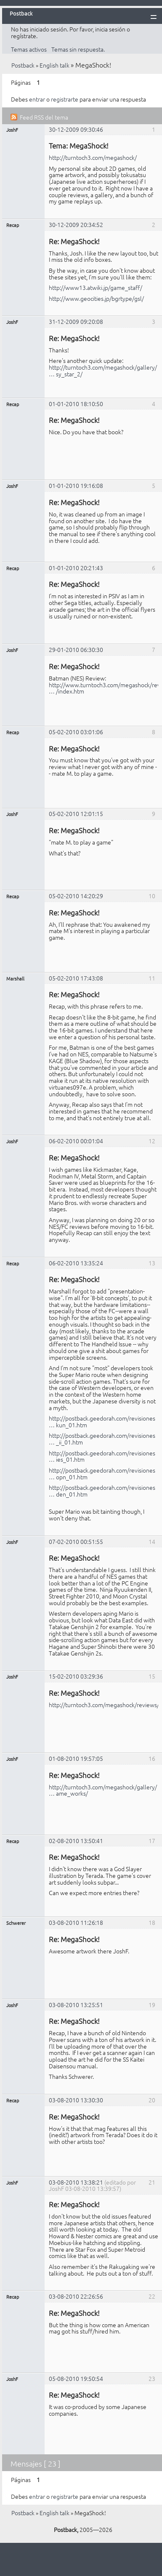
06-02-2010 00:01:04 (76, 1141)
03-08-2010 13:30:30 (76, 2100)
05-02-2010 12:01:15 (76, 813)
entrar (37, 99)
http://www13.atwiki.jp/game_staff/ (95, 287)
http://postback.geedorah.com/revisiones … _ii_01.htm (102, 1438)
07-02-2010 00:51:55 (76, 1541)
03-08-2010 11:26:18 (76, 1922)
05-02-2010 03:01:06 (76, 731)
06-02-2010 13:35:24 (76, 1263)
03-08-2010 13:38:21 (76, 2182)
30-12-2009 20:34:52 (76, 224)
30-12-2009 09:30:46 (76, 129)
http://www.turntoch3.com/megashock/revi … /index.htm (105, 688)
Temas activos (29, 49)
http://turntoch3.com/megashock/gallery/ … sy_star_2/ (103, 370)
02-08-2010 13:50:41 (76, 1840)
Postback (23, 65)
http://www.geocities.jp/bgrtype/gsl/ (96, 298)
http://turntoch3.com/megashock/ (93, 157)
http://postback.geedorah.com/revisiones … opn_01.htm (102, 1473)
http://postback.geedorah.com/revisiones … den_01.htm (102, 1490)
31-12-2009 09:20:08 (76, 321)
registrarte (64, 99)
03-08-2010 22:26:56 (76, 2296)
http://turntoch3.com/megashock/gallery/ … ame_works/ (103, 1790)
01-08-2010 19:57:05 (76, 1758)
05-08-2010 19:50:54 (76, 2378)
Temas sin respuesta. (78, 49)
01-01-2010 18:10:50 (76, 403)
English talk (54, 65)
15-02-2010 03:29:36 (76, 1676)
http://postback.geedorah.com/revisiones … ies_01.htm (102, 1456)
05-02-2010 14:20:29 (76, 896)
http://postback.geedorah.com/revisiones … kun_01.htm (102, 1421)
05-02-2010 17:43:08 (76, 978)
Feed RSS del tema (44, 117)
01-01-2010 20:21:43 (76, 567)
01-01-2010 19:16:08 (76, 485)
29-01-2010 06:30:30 (76, 649)
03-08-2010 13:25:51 (76, 2004)
